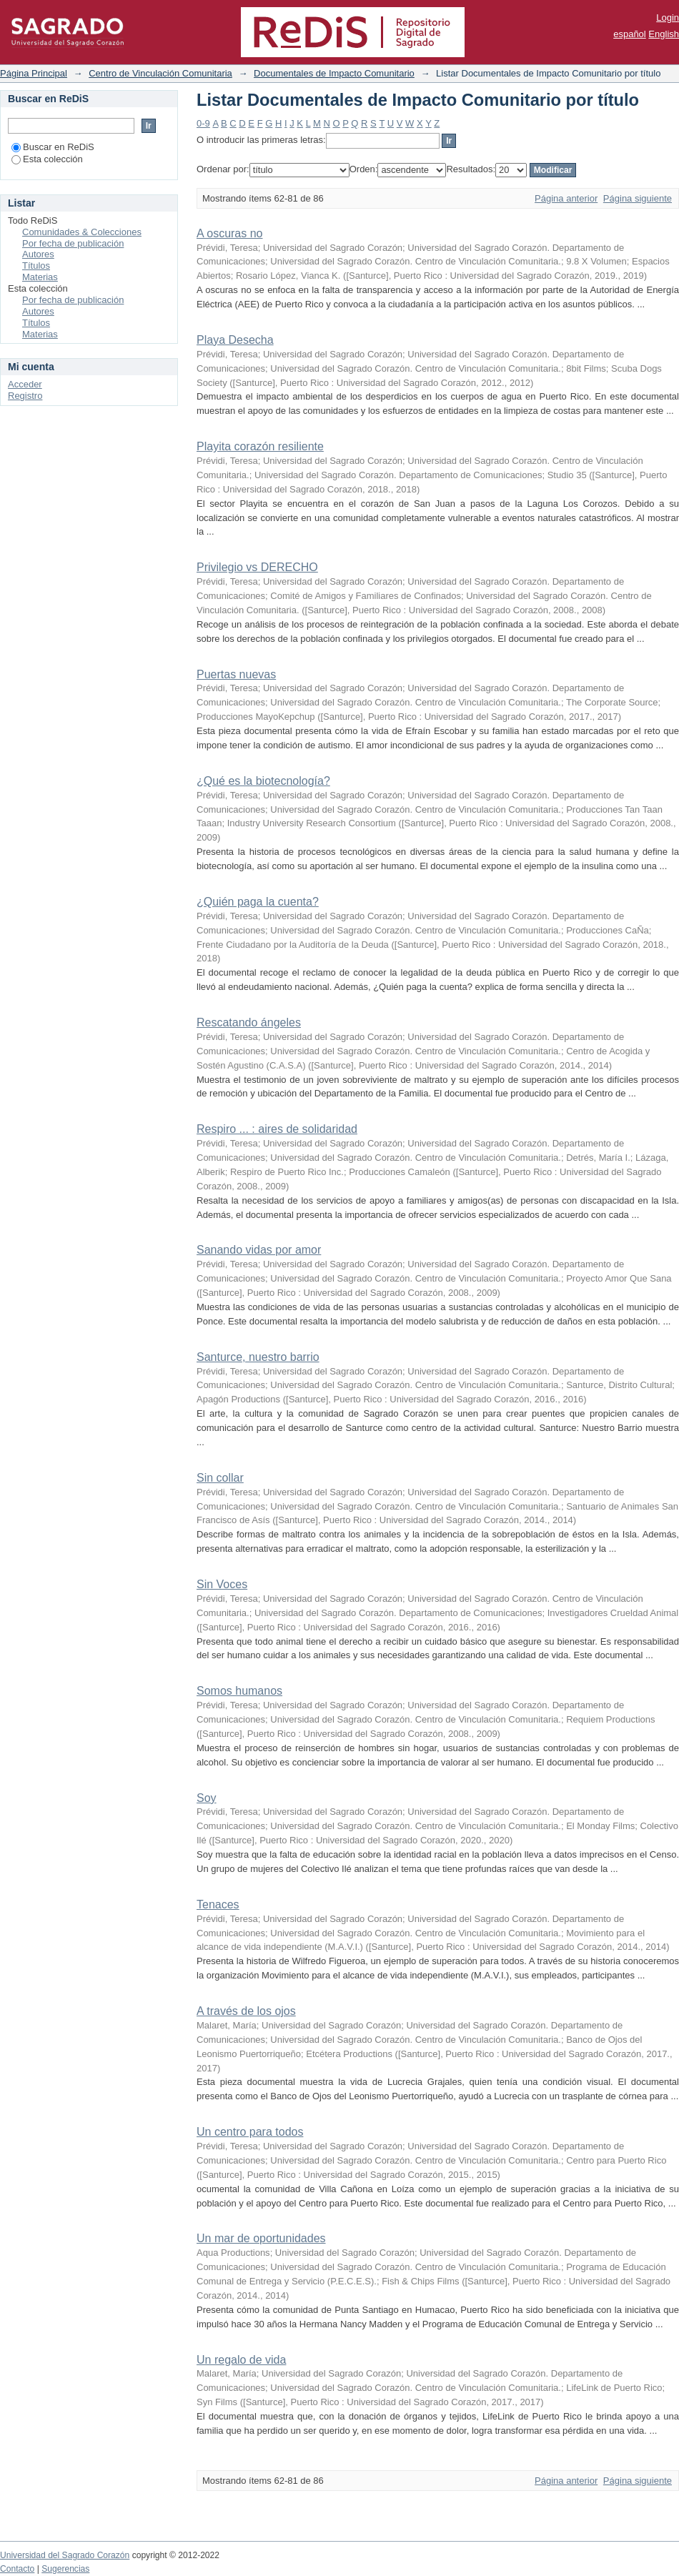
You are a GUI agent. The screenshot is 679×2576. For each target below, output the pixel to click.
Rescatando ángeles (249, 1022)
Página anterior (566, 198)
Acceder (25, 384)
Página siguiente (637, 198)
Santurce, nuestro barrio (258, 1357)
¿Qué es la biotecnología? (263, 781)
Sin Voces (222, 1584)
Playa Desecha (235, 340)
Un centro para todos (250, 2132)
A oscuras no (230, 233)
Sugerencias (65, 2569)
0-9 (203, 123)
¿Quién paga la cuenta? (258, 902)
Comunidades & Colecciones (82, 232)
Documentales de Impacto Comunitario (334, 73)
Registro (25, 395)
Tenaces (218, 1904)
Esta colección (47, 159)
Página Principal (33, 73)
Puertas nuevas (236, 674)
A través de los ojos (246, 2011)
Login (667, 17)
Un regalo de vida (241, 2360)
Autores (38, 254)
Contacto (17, 2569)
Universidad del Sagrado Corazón (64, 2555)
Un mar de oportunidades (261, 2238)
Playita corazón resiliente (260, 446)
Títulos (36, 265)
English (663, 34)
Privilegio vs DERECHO (257, 567)
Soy (207, 1798)
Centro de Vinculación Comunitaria (160, 73)
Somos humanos (239, 1691)
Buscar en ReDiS (52, 147)
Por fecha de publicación (73, 243)
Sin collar (220, 1478)
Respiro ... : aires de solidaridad (277, 1129)
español (629, 34)
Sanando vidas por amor (259, 1250)
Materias (40, 277)
